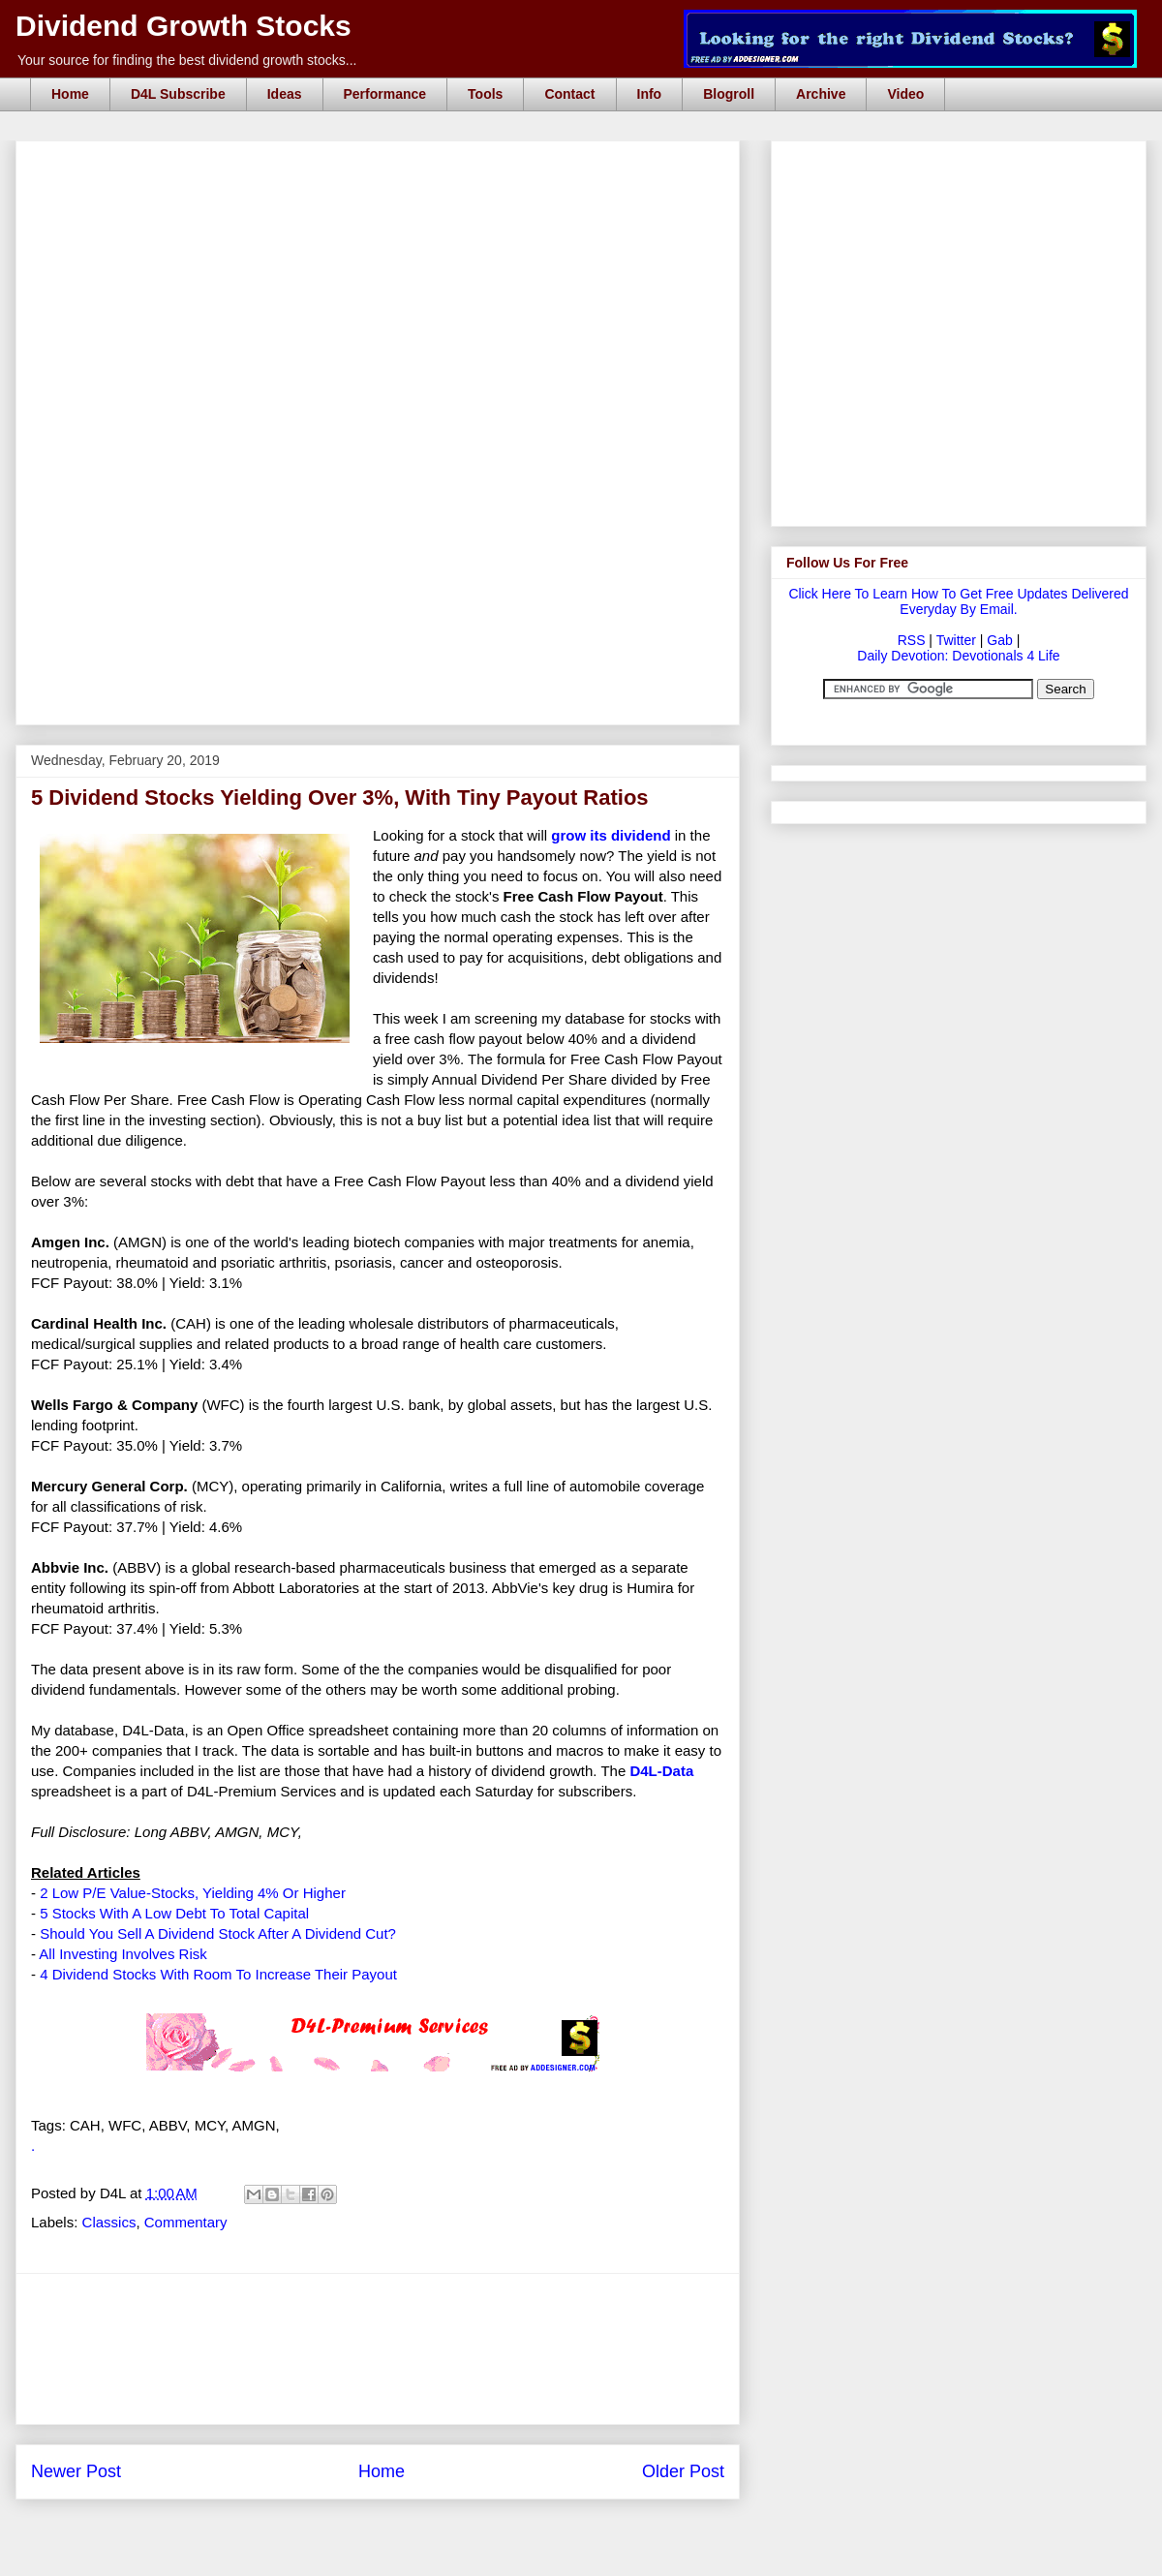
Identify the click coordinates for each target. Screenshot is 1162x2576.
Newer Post (76, 2471)
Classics (109, 2222)
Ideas (284, 94)
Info (649, 94)
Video (905, 94)
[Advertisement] (377, 613)
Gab (999, 640)
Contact (569, 94)
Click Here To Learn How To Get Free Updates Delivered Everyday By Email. (958, 601)
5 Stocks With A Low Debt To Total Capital (174, 1913)
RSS (912, 640)
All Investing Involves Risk (122, 1954)
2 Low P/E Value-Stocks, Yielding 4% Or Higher (193, 1893)
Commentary (186, 2222)
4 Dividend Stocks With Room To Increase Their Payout (218, 1974)
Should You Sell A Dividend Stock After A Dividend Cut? (218, 1933)
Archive (820, 94)
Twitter (956, 640)
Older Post (683, 2471)
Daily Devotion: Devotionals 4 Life (958, 655)
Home (70, 94)
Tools (485, 94)
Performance (385, 94)
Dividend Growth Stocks (183, 26)
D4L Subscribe (178, 94)
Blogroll (728, 94)
